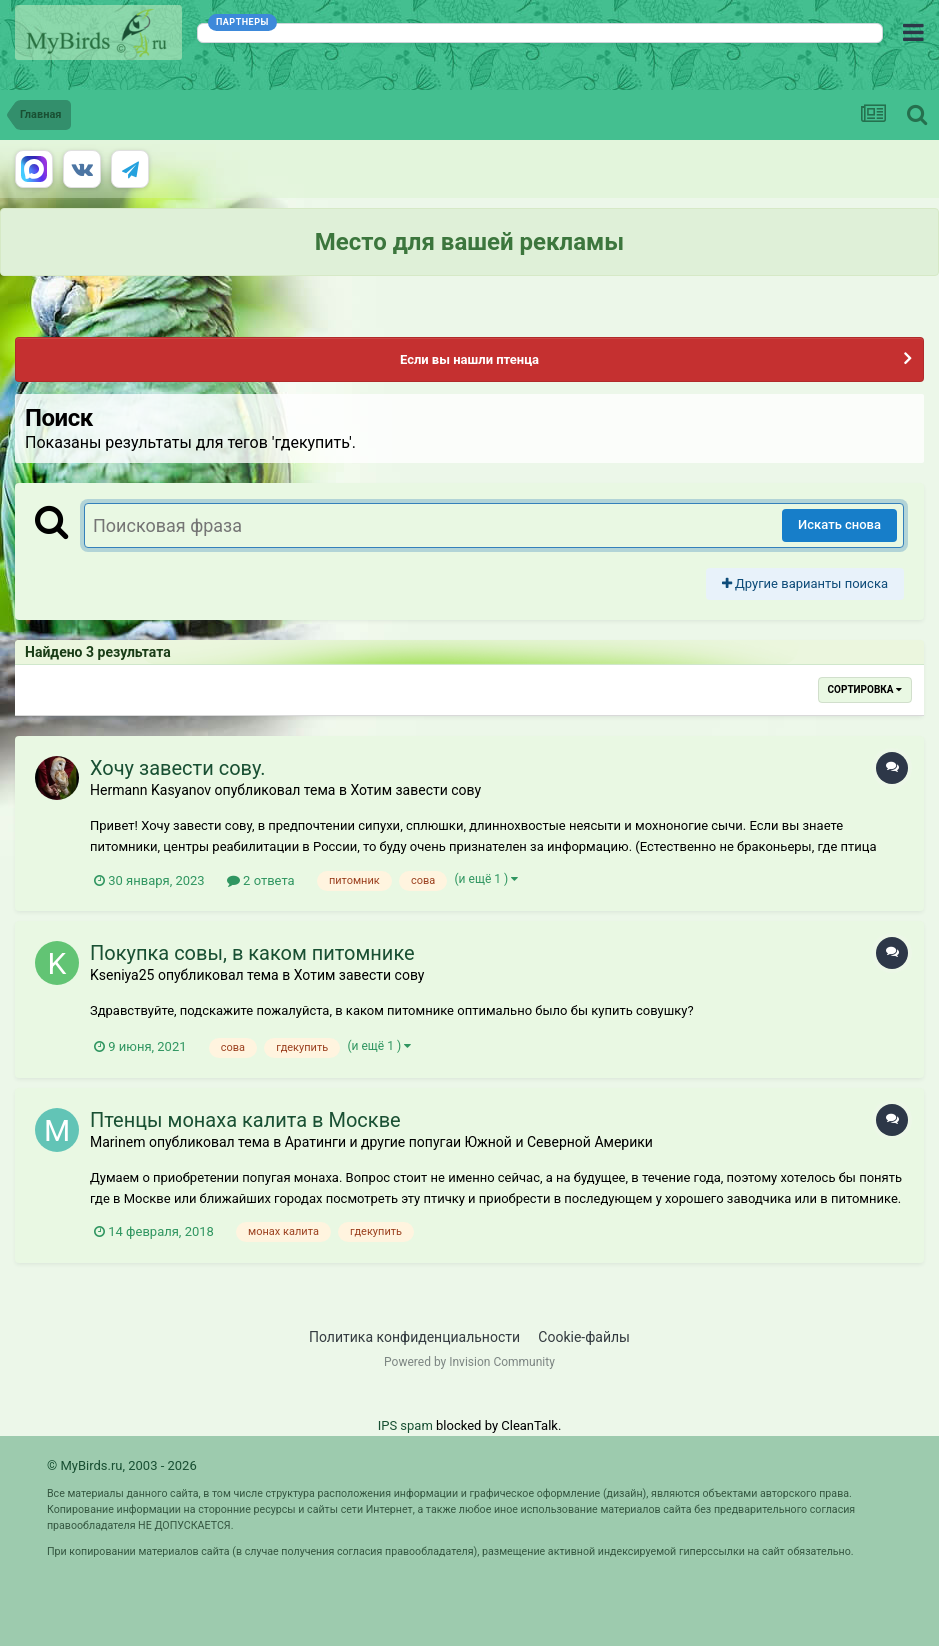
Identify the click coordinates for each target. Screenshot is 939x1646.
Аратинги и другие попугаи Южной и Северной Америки (469, 1142)
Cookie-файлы (584, 1337)
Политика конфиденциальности (414, 1337)
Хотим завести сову (415, 790)
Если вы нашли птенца (469, 359)
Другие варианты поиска (805, 583)
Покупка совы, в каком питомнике (252, 953)
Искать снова (839, 524)
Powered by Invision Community (469, 1362)
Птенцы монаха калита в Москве (245, 1120)
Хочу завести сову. (178, 768)
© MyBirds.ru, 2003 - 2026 (122, 1465)
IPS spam (405, 1425)
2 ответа (261, 880)
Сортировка (865, 689)
